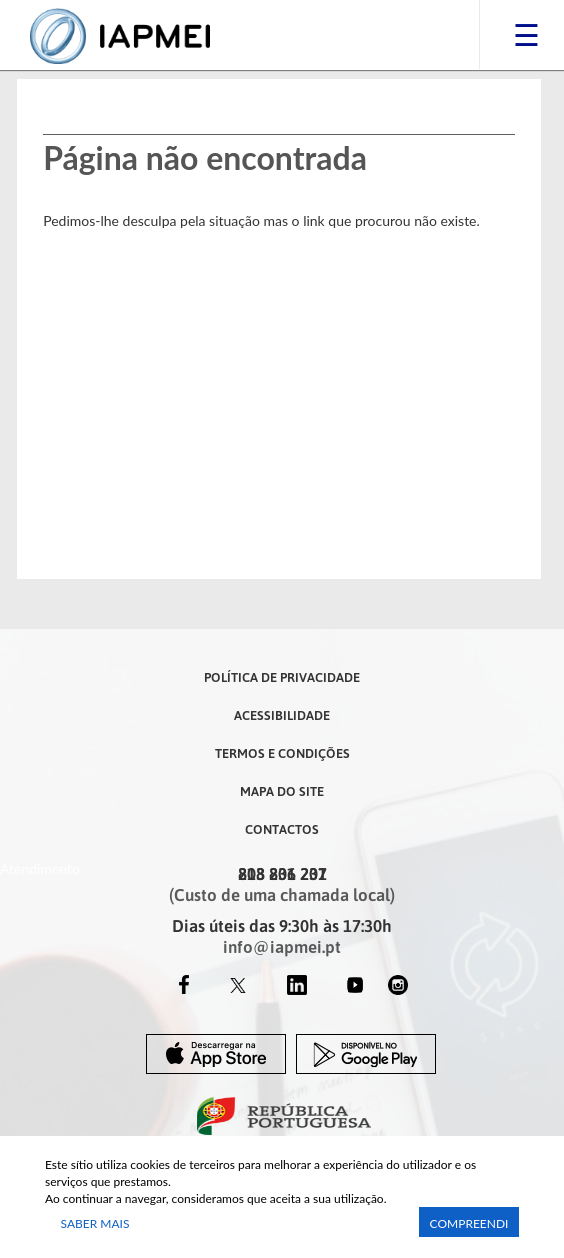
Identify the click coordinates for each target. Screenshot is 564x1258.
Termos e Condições (282, 753)
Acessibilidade (282, 715)
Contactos (282, 829)
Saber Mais (95, 1223)
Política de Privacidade (282, 677)
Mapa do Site (282, 791)
